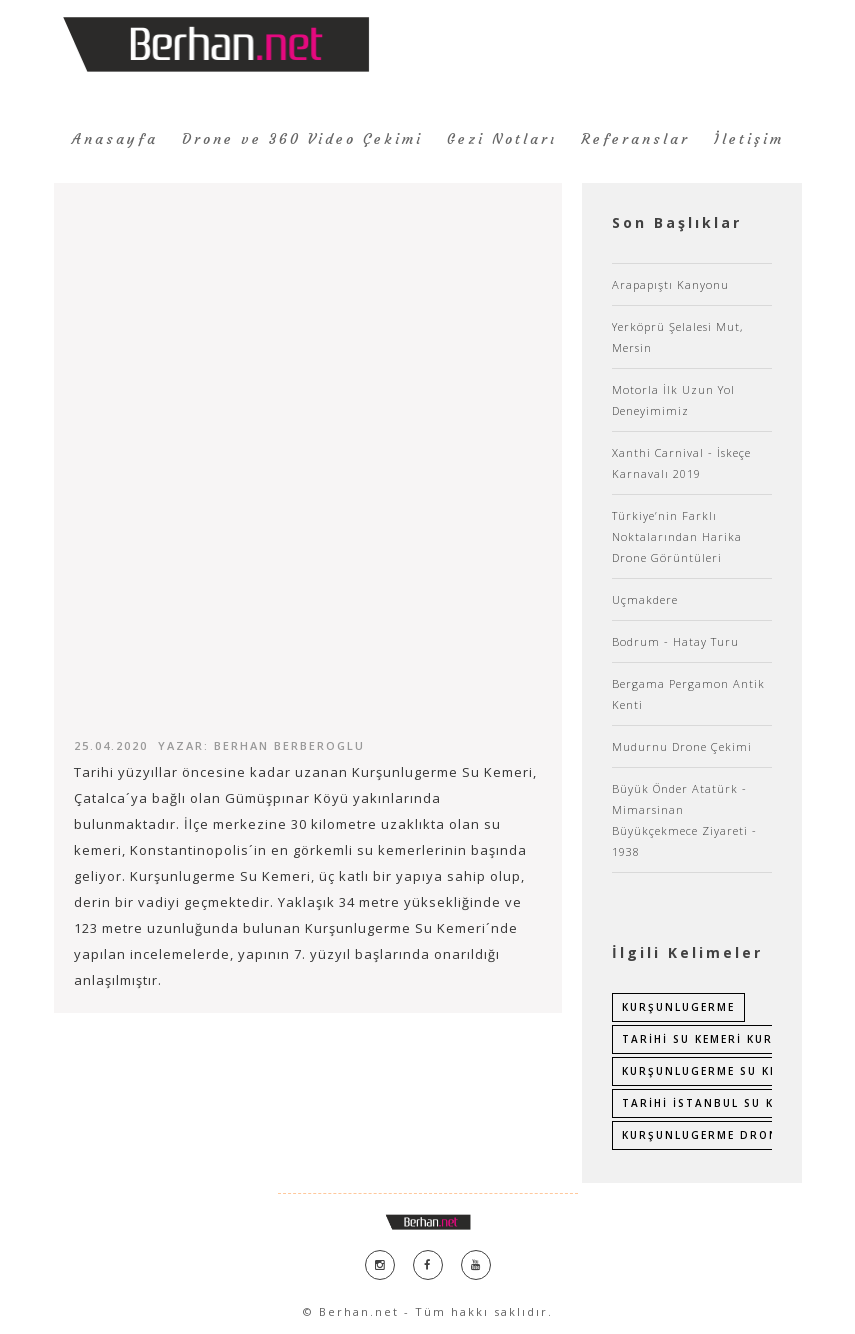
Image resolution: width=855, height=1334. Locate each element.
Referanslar (635, 139)
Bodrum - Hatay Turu (675, 641)
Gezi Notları (502, 139)
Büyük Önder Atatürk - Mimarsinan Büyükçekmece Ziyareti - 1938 (684, 820)
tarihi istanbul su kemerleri (729, 1103)
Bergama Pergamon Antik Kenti (688, 694)
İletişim (749, 139)
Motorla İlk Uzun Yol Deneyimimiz (673, 400)
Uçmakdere (645, 599)
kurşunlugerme (678, 1007)
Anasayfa (115, 139)
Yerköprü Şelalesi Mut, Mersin (677, 337)
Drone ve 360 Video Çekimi (302, 139)
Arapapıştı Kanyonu (670, 284)
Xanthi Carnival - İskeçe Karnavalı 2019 (681, 463)
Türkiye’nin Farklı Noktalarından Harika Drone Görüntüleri (677, 536)
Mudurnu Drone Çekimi (682, 746)
